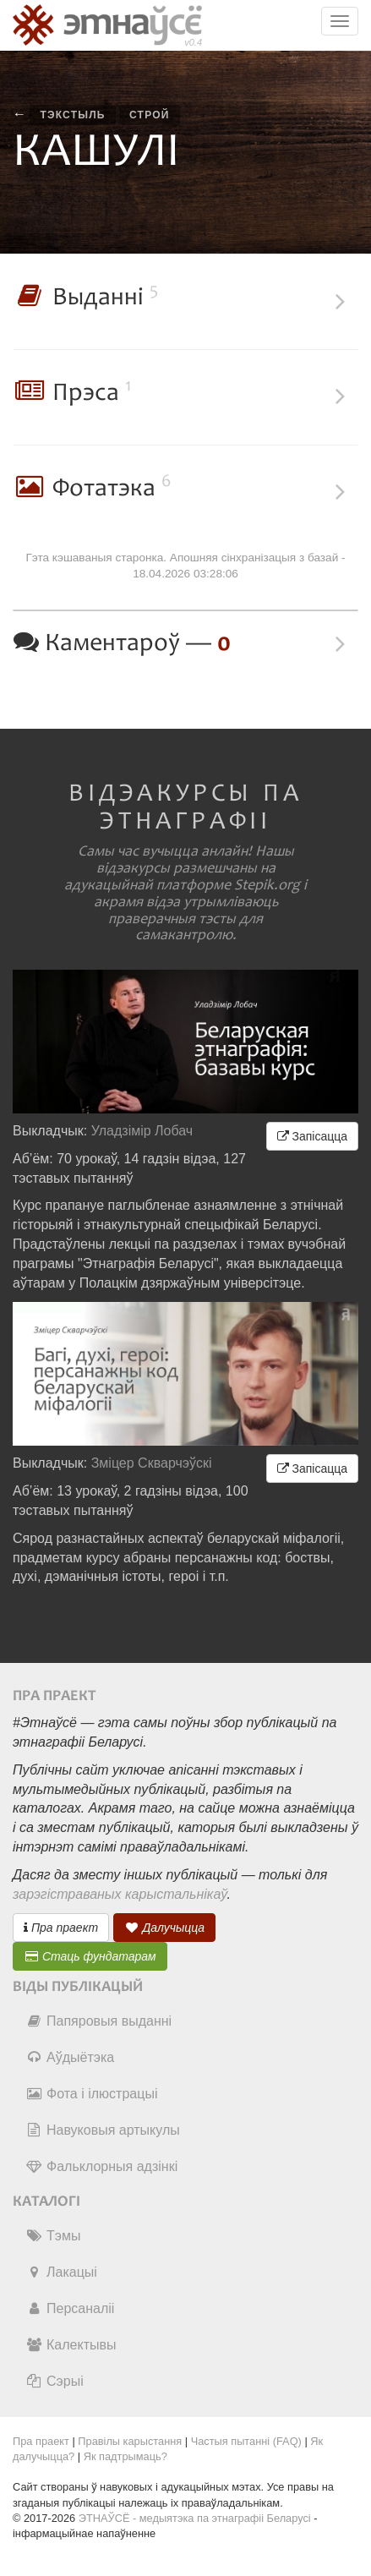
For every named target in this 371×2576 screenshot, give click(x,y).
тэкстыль (72, 115)
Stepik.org (267, 885)
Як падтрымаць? (125, 2456)
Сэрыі (54, 2381)
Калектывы (70, 2345)
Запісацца (312, 1136)
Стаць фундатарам (90, 1956)
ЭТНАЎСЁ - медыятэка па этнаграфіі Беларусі (195, 2518)
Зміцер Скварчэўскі (151, 1463)
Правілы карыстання (130, 2441)
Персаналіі (69, 2308)
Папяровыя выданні (98, 2021)
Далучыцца (164, 1927)
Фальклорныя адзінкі (101, 2166)
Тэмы (52, 2236)
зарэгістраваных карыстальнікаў (119, 1894)
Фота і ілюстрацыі (91, 2094)
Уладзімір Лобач (142, 1131)
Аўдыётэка (69, 2057)
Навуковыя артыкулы (102, 2130)
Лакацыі (61, 2272)
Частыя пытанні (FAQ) (246, 2441)
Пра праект (61, 1927)
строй (149, 115)
